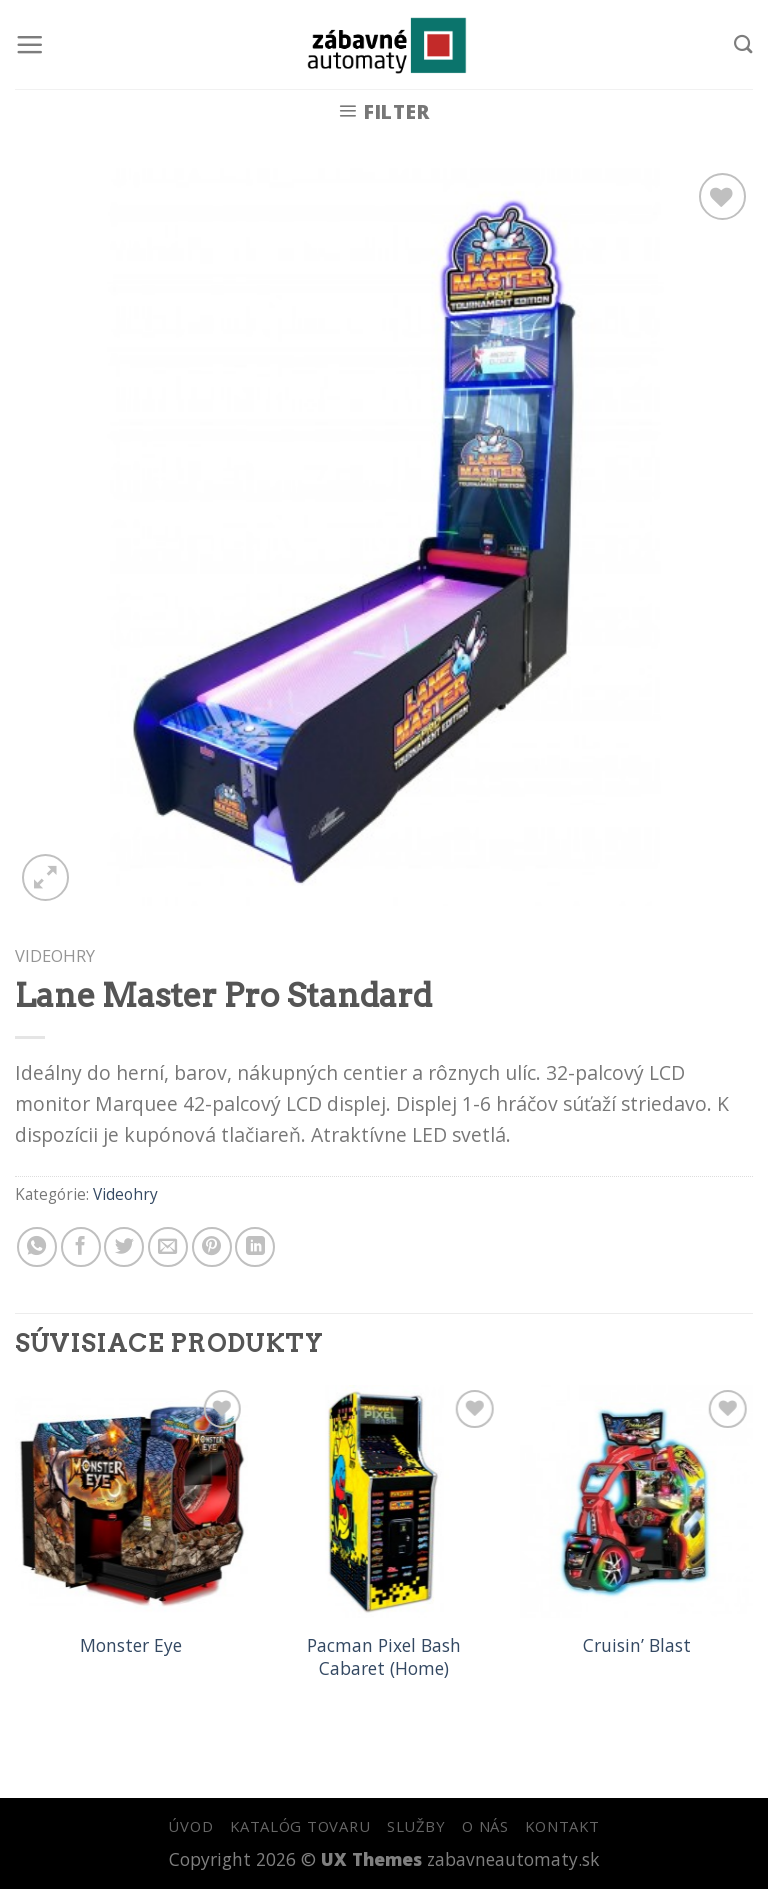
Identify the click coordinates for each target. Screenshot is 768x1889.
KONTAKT (562, 1826)
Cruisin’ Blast (637, 1645)
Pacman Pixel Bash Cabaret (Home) (384, 1656)
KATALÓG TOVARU (300, 1826)
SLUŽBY (416, 1826)
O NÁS (485, 1826)
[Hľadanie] (743, 44)
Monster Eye (131, 1645)
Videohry (55, 955)
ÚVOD (190, 1826)
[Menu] (29, 44)
